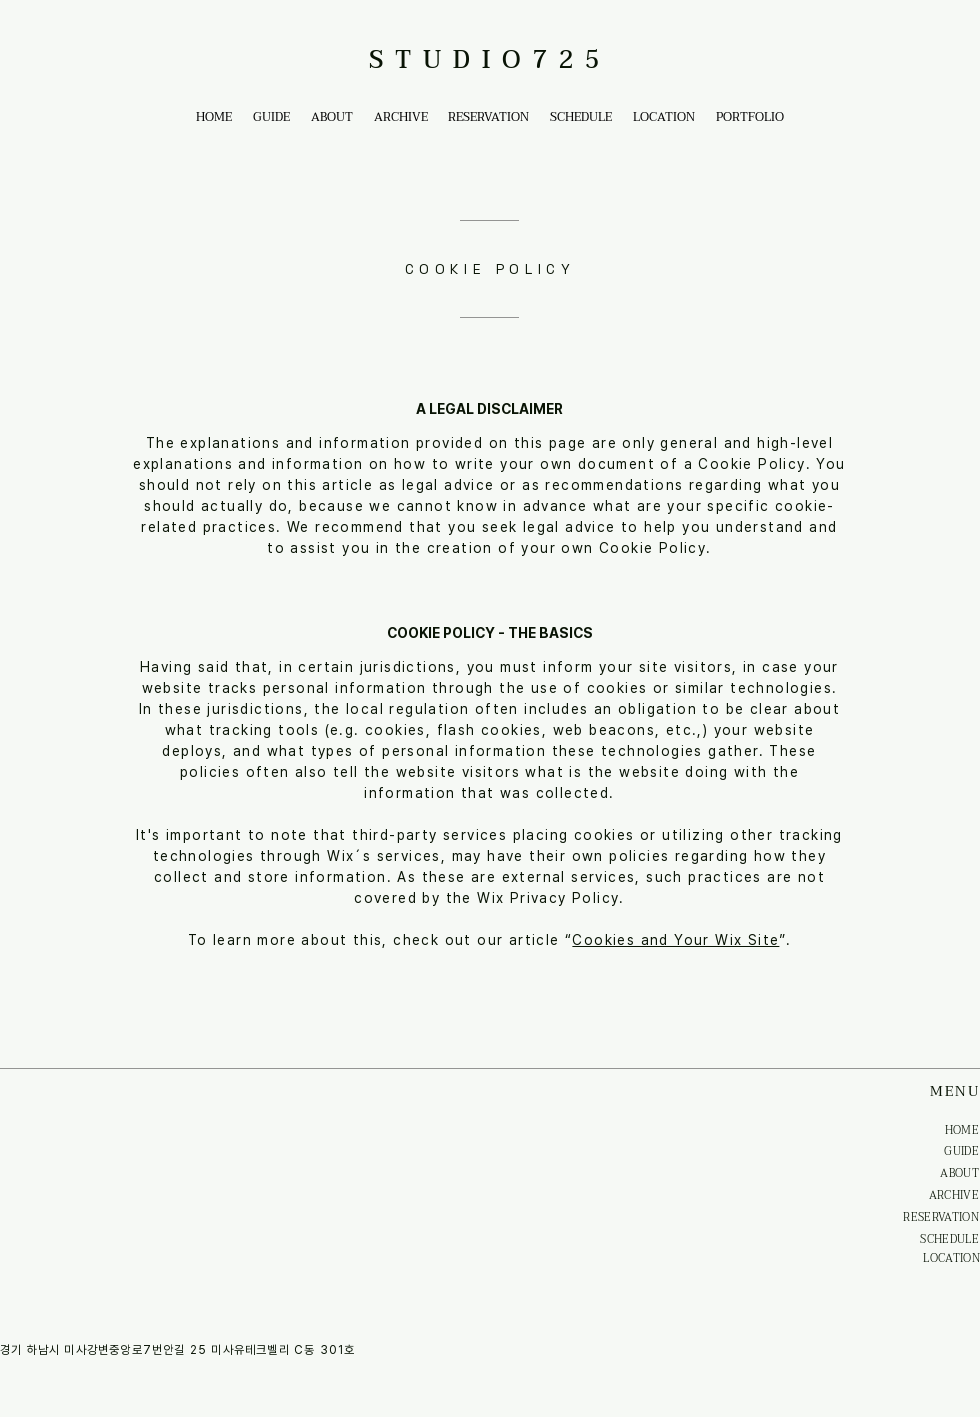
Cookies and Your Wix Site (675, 940)
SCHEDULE (949, 1239)
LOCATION (951, 1258)
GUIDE (961, 1151)
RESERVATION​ (941, 1217)
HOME (962, 1130)
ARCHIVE (954, 1195)
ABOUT (959, 1173)
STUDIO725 (490, 60)
